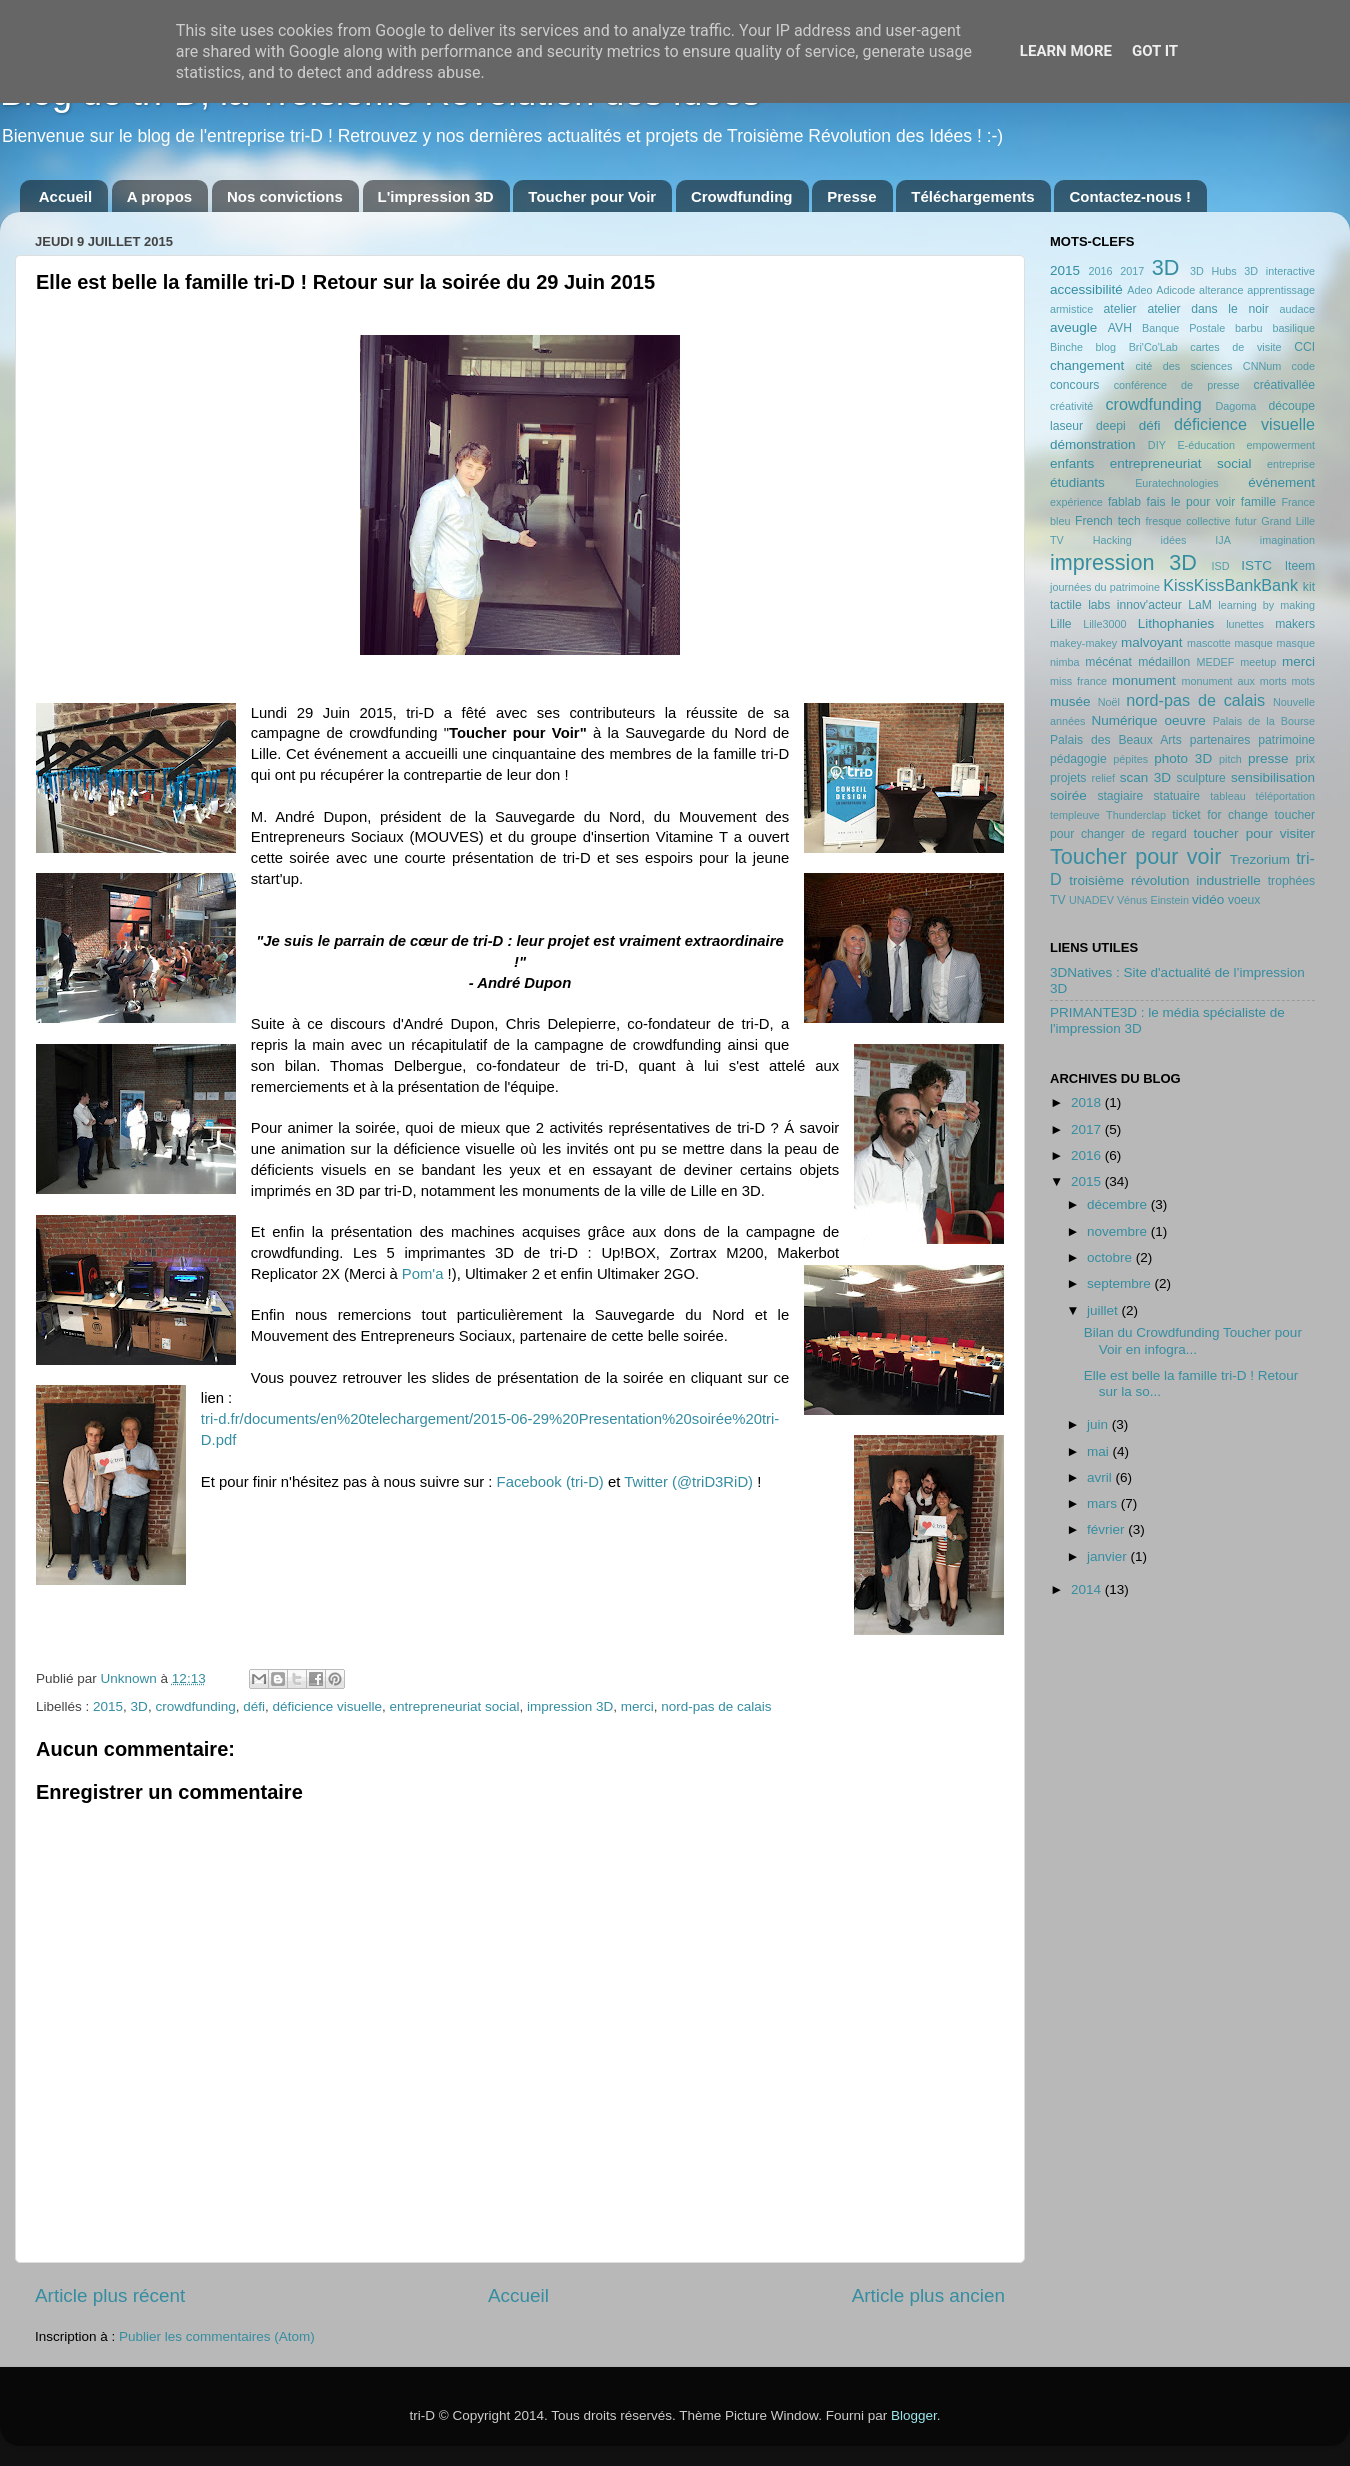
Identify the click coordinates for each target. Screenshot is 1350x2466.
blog (1106, 347)
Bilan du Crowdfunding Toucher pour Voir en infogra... (1193, 1340)
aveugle (1073, 327)
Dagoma (1235, 406)
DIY (1157, 445)
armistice (1071, 309)
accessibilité (1086, 289)
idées (1174, 540)
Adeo (1139, 290)
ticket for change (1220, 815)
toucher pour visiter (1254, 833)
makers (1295, 624)
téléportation (1285, 796)
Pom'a (423, 1274)
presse (1268, 758)
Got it (1155, 51)
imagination (1287, 540)
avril (1101, 1477)
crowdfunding (195, 1706)
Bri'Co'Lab (1153, 347)
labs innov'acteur (1135, 605)
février (1107, 1529)
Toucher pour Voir (592, 196)
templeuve (1075, 815)
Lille (1061, 624)
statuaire (1176, 796)
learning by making (1266, 605)
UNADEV (1091, 900)
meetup (1258, 662)
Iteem (1300, 566)
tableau (1227, 796)
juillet (1104, 1310)
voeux (1244, 900)
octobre (1111, 1257)
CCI (1304, 347)
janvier (1109, 1556)
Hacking (1112, 540)
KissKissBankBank (1230, 585)
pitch (1230, 759)
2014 (1088, 1589)
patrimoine (1286, 740)
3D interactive (1279, 271)
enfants (1072, 463)
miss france (1078, 681)
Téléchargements (972, 196)
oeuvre (1184, 720)
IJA (1223, 540)
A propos (159, 196)
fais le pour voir (1191, 502)
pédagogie (1078, 759)
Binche (1066, 347)
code (1303, 366)
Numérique (1125, 720)
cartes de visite (1235, 347)
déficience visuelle (328, 1706)
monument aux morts (1233, 681)
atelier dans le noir (1207, 309)
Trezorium (1260, 859)
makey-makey (1083, 643)
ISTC (1256, 565)
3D (139, 1706)
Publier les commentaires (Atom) (217, 2336)
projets (1068, 778)
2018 (1088, 1102)
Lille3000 (1104, 624)
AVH (1120, 328)
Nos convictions (285, 196)
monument (1144, 680)
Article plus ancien (928, 2295)
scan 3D (1145, 777)
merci (637, 1706)
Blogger (914, 2415)
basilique (1293, 328)
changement (1087, 365)
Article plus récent (110, 2295)
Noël (1109, 702)
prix (1305, 759)
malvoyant (1152, 642)
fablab (1124, 502)
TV (1058, 900)
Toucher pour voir (1135, 856)
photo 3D (1183, 758)
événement (1281, 482)
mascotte (1209, 643)
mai (1100, 1451)
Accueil (65, 196)
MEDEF (1215, 662)
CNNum (1262, 366)
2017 (1132, 271)
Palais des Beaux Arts (1116, 740)
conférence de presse (1177, 385)
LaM (1200, 605)
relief (1103, 778)
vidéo (1208, 899)
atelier (1120, 309)
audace (1297, 309)
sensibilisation (1273, 777)
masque (1253, 643)
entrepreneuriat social (455, 1706)
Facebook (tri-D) (550, 1482)
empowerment (1281, 445)
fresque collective (1188, 521)
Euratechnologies (1176, 483)
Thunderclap (1136, 815)
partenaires (1220, 740)
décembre (1119, 1204)
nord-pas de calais (716, 1706)
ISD (1221, 566)
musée (1070, 701)
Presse (851, 196)
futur (1246, 521)
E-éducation (1206, 445)
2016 (1100, 271)
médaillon (1164, 662)
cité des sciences (1183, 366)
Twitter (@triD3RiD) (688, 1482)
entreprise (1291, 464)
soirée (1068, 795)
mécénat (1108, 662)
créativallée (1284, 385)
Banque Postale (1183, 328)
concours (1074, 385)
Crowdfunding (742, 196)
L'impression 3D (436, 196)
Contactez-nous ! (1130, 196)
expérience (1076, 502)
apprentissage (1281, 290)
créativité (1071, 406)
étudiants (1077, 482)
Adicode (1175, 290)
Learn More (1066, 51)
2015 (108, 1706)
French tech (1108, 521)
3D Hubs (1213, 271)
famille (1258, 502)
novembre (1119, 1231)
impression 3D (570, 1706)
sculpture (1201, 778)
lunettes (1245, 624)
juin (1099, 1424)
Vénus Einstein (1153, 900)
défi (254, 1706)
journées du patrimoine (1105, 587)
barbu (1249, 328)
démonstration (1093, 444)
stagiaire (1120, 796)
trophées (1291, 881)
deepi (1111, 426)
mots (1303, 681)
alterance (1221, 290)
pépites (1130, 759)
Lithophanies (1176, 623)
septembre (1121, 1283)
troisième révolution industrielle (1165, 880)
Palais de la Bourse (1264, 721)
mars (1104, 1503)
